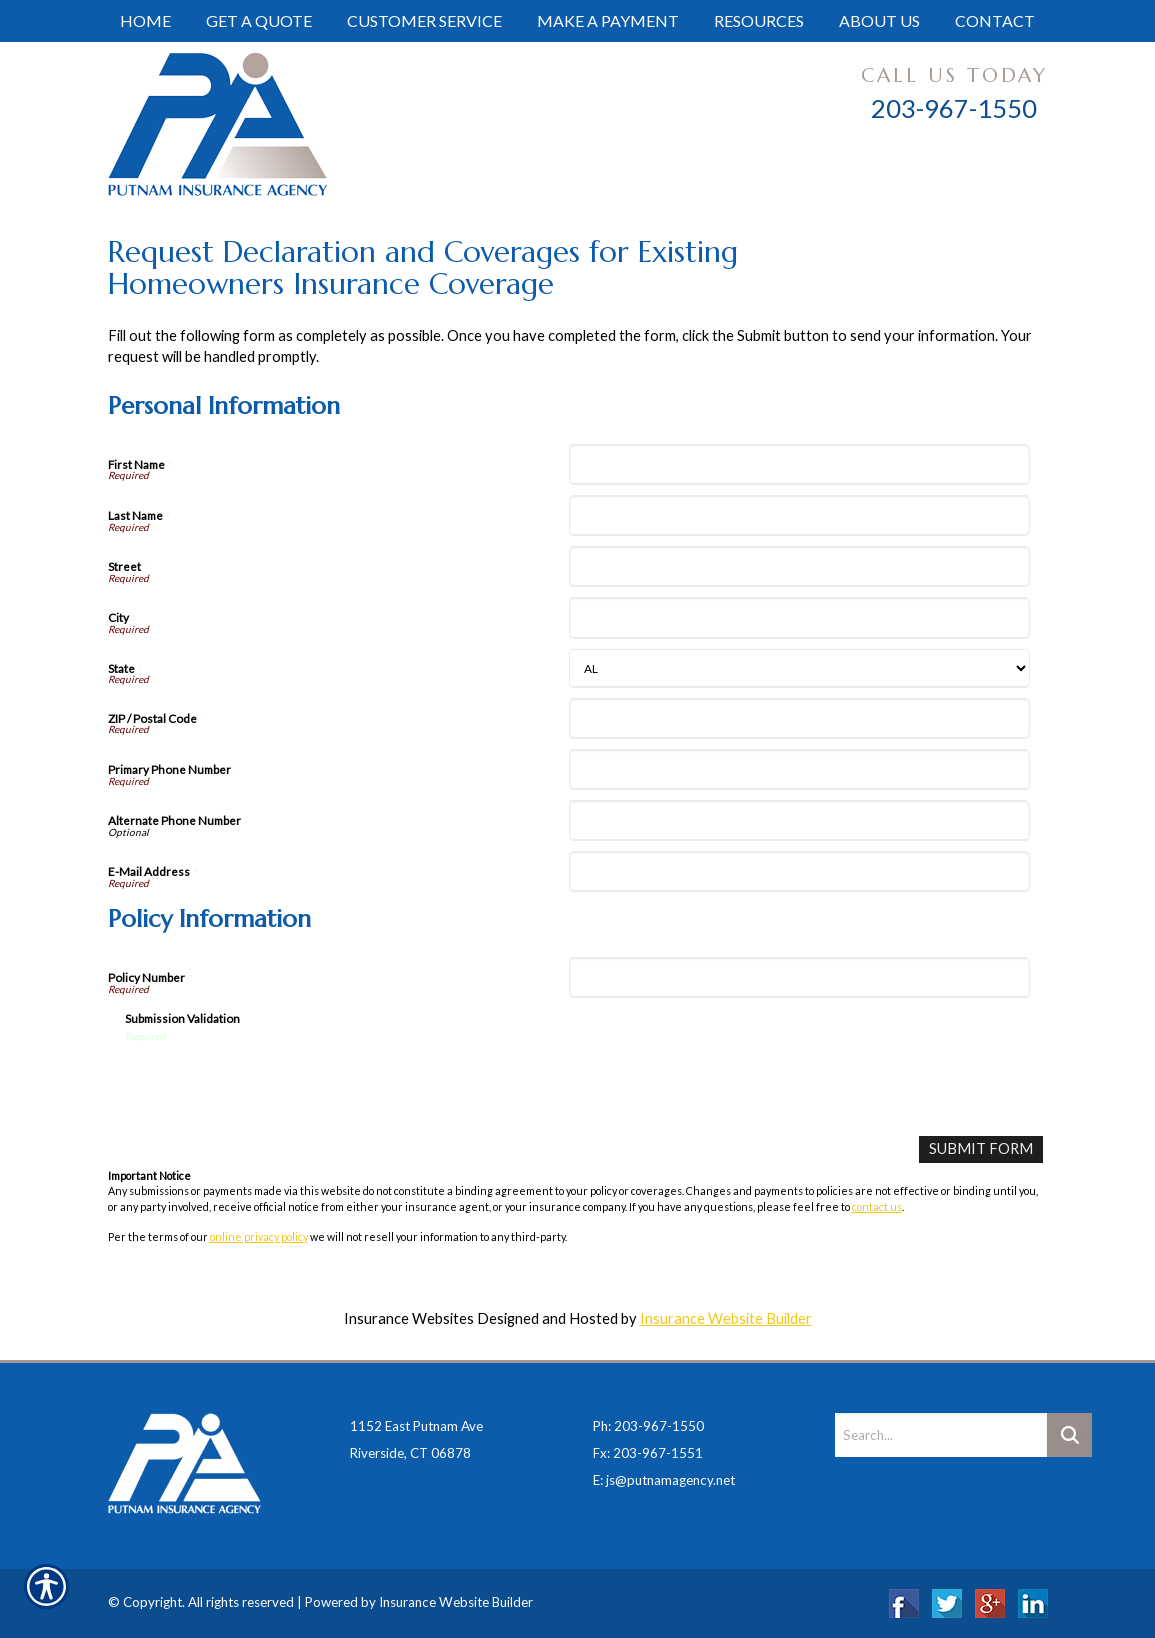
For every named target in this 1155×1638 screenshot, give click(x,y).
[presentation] (277, 1082)
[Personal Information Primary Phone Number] (799, 769)
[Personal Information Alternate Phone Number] (799, 820)
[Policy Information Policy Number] (799, 977)
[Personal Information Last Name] (799, 515)
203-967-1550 (954, 108)
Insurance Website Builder (726, 1318)
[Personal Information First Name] (799, 464)
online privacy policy (259, 1236)
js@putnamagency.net (670, 1480)
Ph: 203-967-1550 (648, 1426)
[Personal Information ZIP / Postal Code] (799, 718)
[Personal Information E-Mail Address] (799, 871)
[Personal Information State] (799, 668)
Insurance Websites (409, 1318)
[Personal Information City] (799, 617)
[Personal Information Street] (799, 566)
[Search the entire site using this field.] (941, 1435)
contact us (877, 1206)
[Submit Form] (981, 1149)
